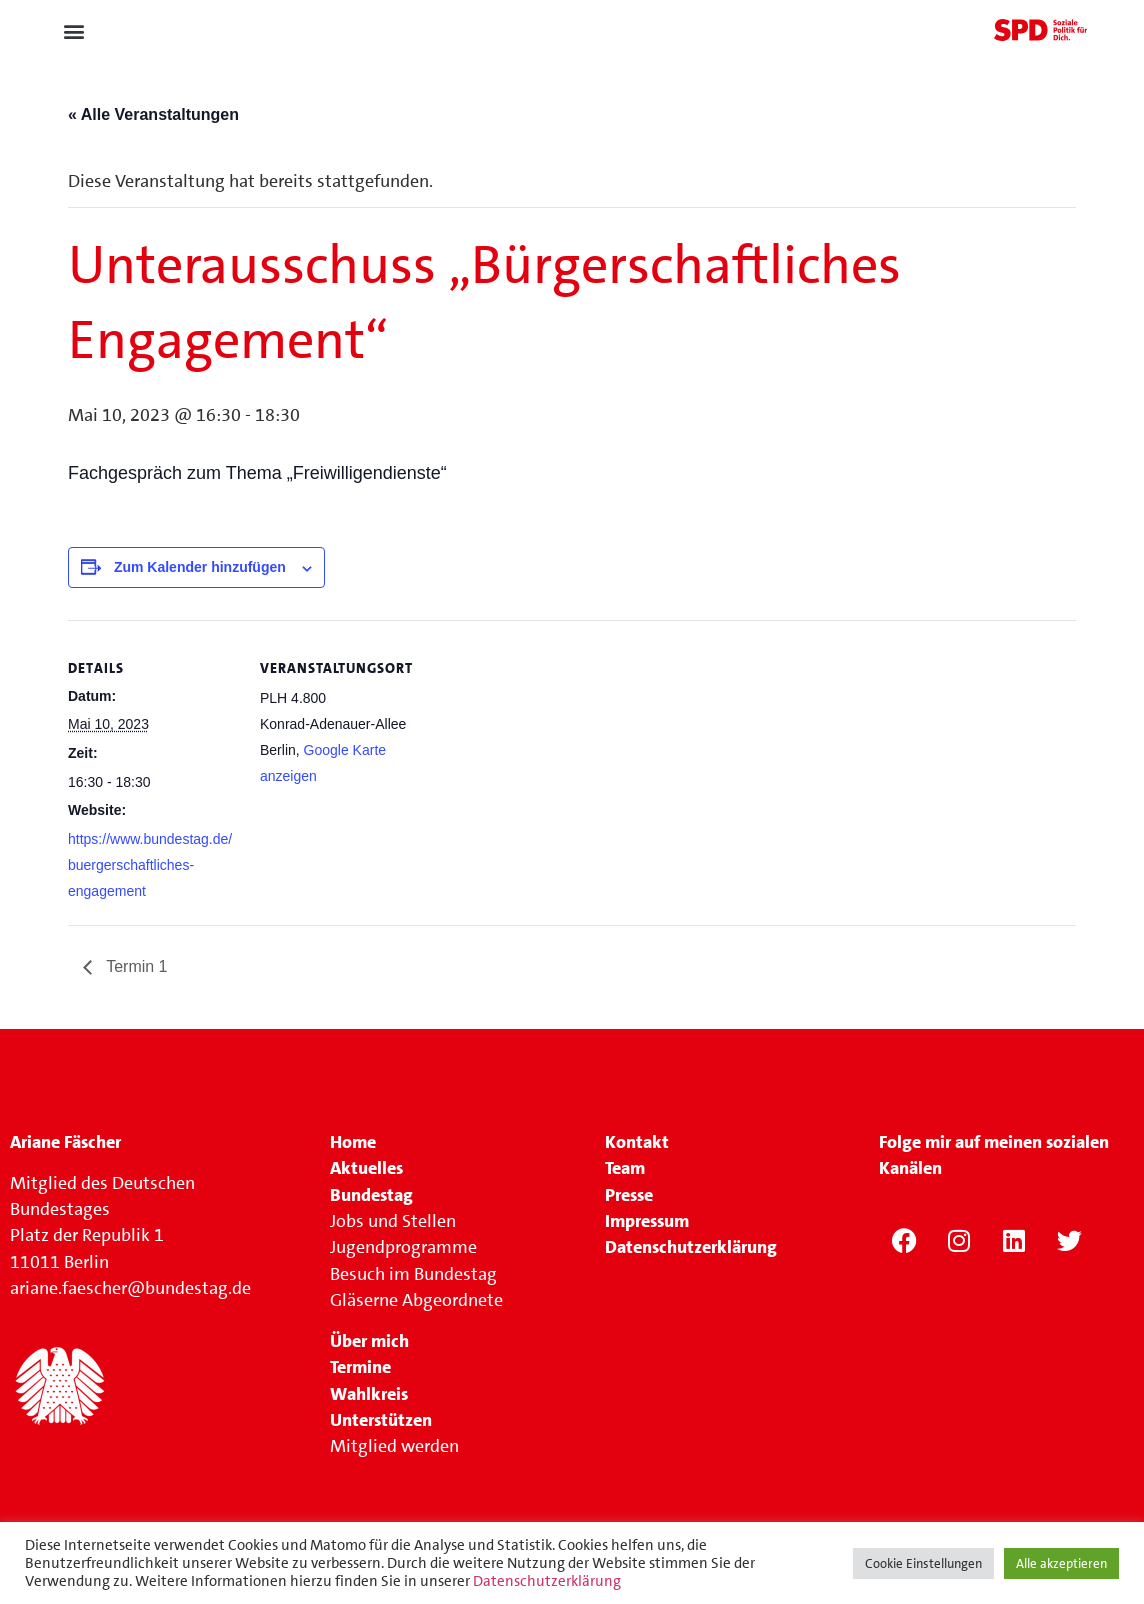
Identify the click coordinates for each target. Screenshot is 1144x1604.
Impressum (647, 1221)
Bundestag (371, 1195)
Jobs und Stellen (395, 1221)
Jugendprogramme (403, 1247)
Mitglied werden (394, 1446)
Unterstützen (381, 1420)
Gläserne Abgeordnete (416, 1300)
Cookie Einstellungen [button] (923, 1563)
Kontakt (637, 1142)
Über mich (369, 1341)
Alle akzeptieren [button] (1061, 1563)
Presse (629, 1195)
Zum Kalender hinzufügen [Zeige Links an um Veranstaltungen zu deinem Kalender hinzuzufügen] (200, 567)
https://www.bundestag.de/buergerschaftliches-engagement (150, 865)
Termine (360, 1367)
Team (625, 1168)
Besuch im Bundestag (413, 1274)
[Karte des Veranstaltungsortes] (557, 758)
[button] (73, 31)
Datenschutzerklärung (547, 1581)
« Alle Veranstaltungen (153, 114)
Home (353, 1142)
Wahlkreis (369, 1394)
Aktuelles (366, 1168)
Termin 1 (135, 966)
